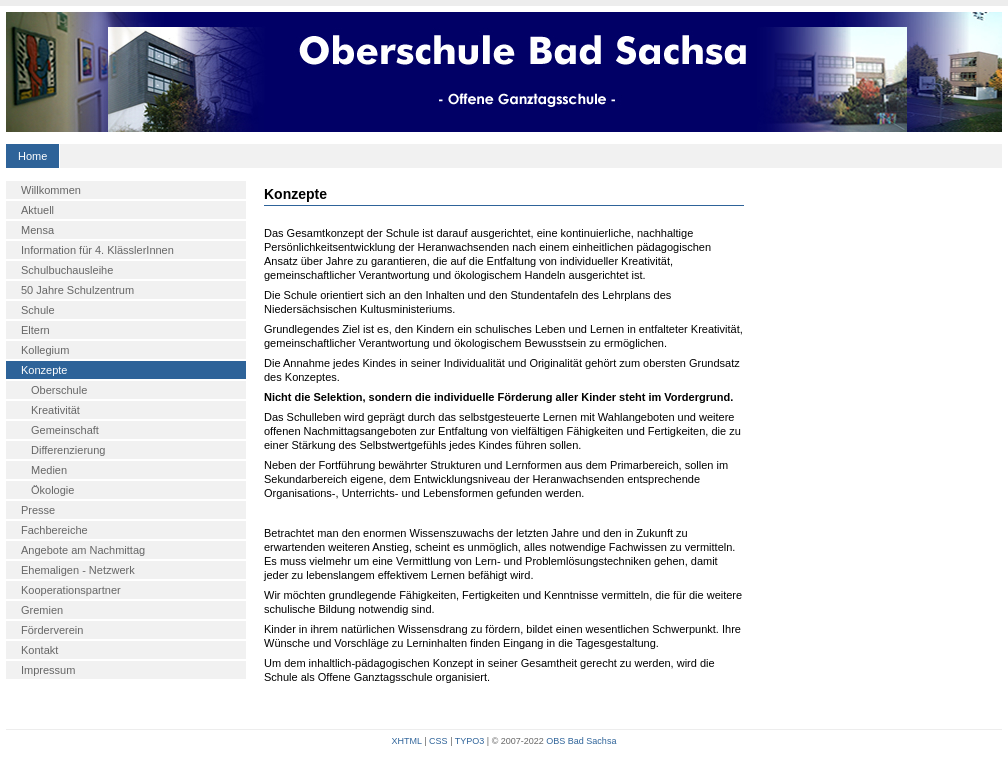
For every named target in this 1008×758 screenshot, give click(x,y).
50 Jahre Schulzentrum (77, 290)
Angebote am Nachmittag (83, 550)
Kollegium (45, 350)
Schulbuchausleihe (67, 270)
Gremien (42, 610)
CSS (438, 741)
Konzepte (44, 370)
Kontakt (39, 650)
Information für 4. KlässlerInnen (97, 250)
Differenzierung (68, 450)
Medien (49, 470)
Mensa (37, 230)
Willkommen (51, 190)
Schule (38, 310)
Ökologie (52, 490)
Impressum (48, 670)
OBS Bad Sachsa (581, 741)
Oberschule (59, 390)
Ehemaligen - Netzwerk (78, 570)
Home (32, 156)
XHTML (407, 741)
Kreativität (55, 410)
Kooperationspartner (71, 590)
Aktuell (37, 210)
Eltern (35, 330)
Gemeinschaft (65, 430)
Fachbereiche (54, 530)
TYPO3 (470, 741)
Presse (38, 510)
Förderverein (52, 630)
